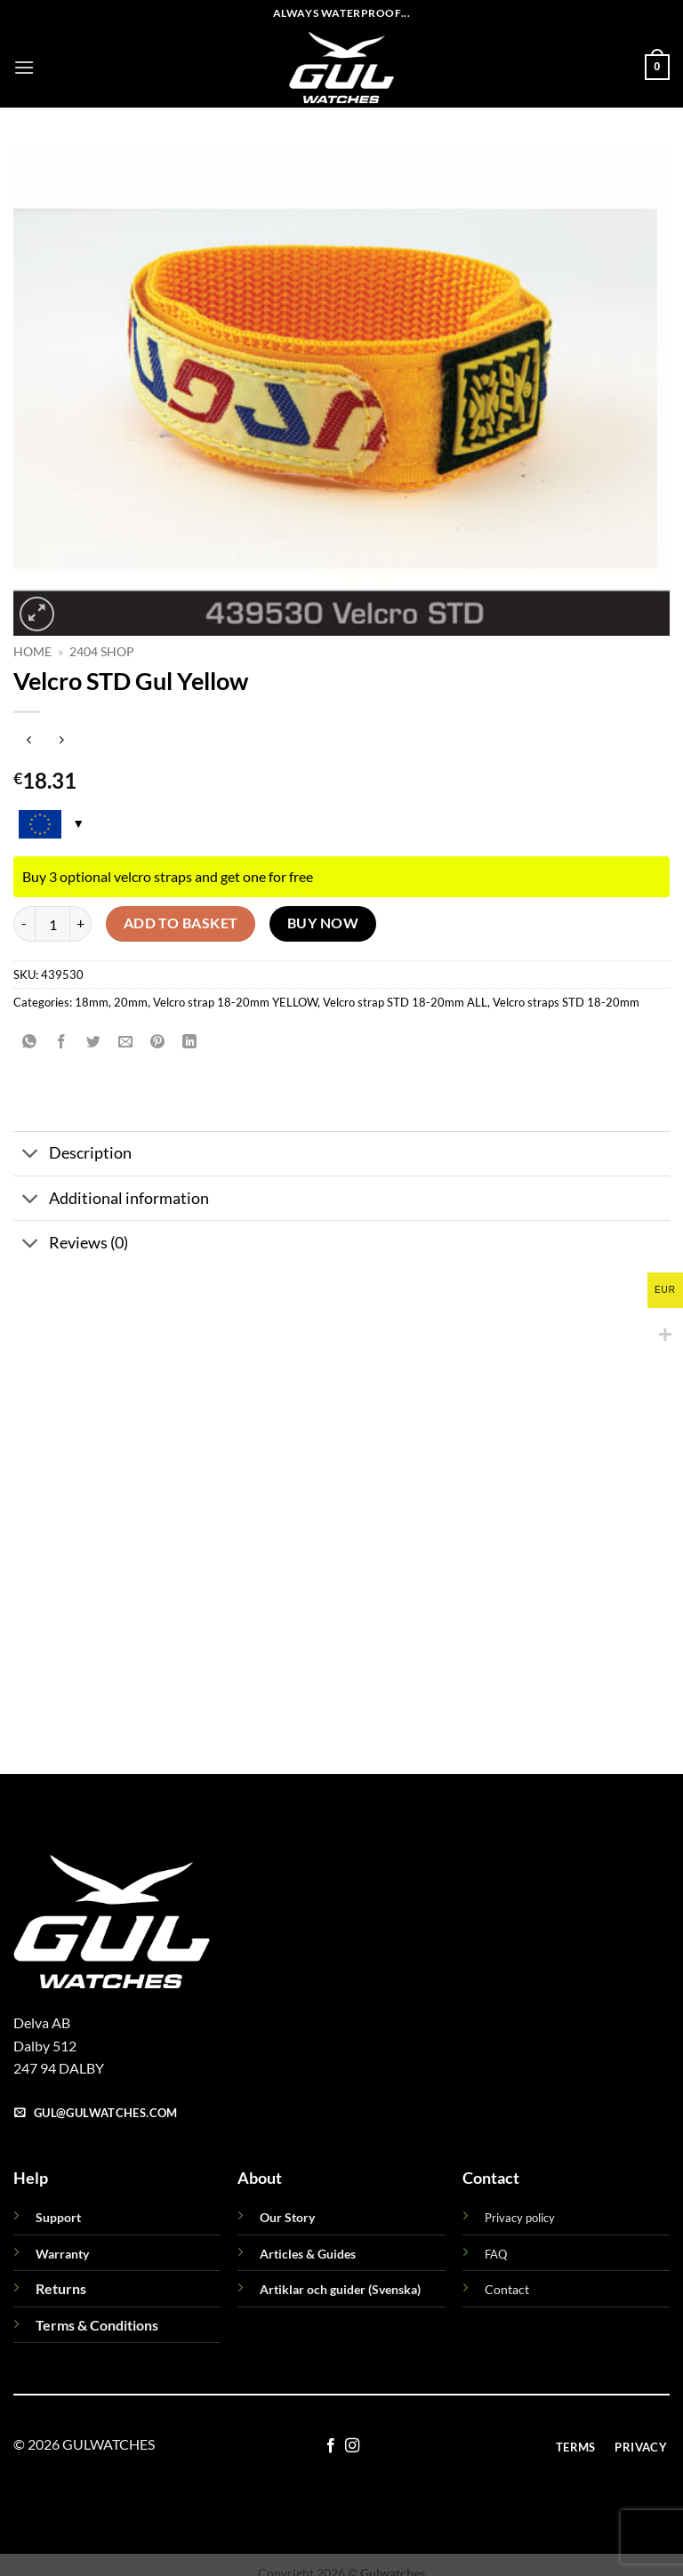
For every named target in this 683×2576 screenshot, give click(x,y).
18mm (91, 1002)
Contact (507, 2289)
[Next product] (29, 741)
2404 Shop (101, 652)
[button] (24, 67)
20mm (131, 1002)
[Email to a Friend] (126, 1042)
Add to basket (181, 923)
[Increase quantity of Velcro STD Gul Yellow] (81, 924)
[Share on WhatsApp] (29, 1042)
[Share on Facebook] (61, 1042)
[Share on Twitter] (93, 1042)
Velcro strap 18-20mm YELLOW (235, 1002)
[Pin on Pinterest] (158, 1042)
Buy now (322, 923)
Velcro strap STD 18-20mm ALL (405, 1002)
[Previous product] (61, 741)
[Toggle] (30, 1155)
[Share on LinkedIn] (190, 1042)
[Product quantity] (52, 924)
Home (32, 652)
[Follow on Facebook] (331, 2446)
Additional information (111, 1200)
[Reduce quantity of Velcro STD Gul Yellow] (24, 924)
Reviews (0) (70, 1244)
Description (72, 1155)
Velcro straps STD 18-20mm (566, 1002)
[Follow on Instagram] (352, 2446)
